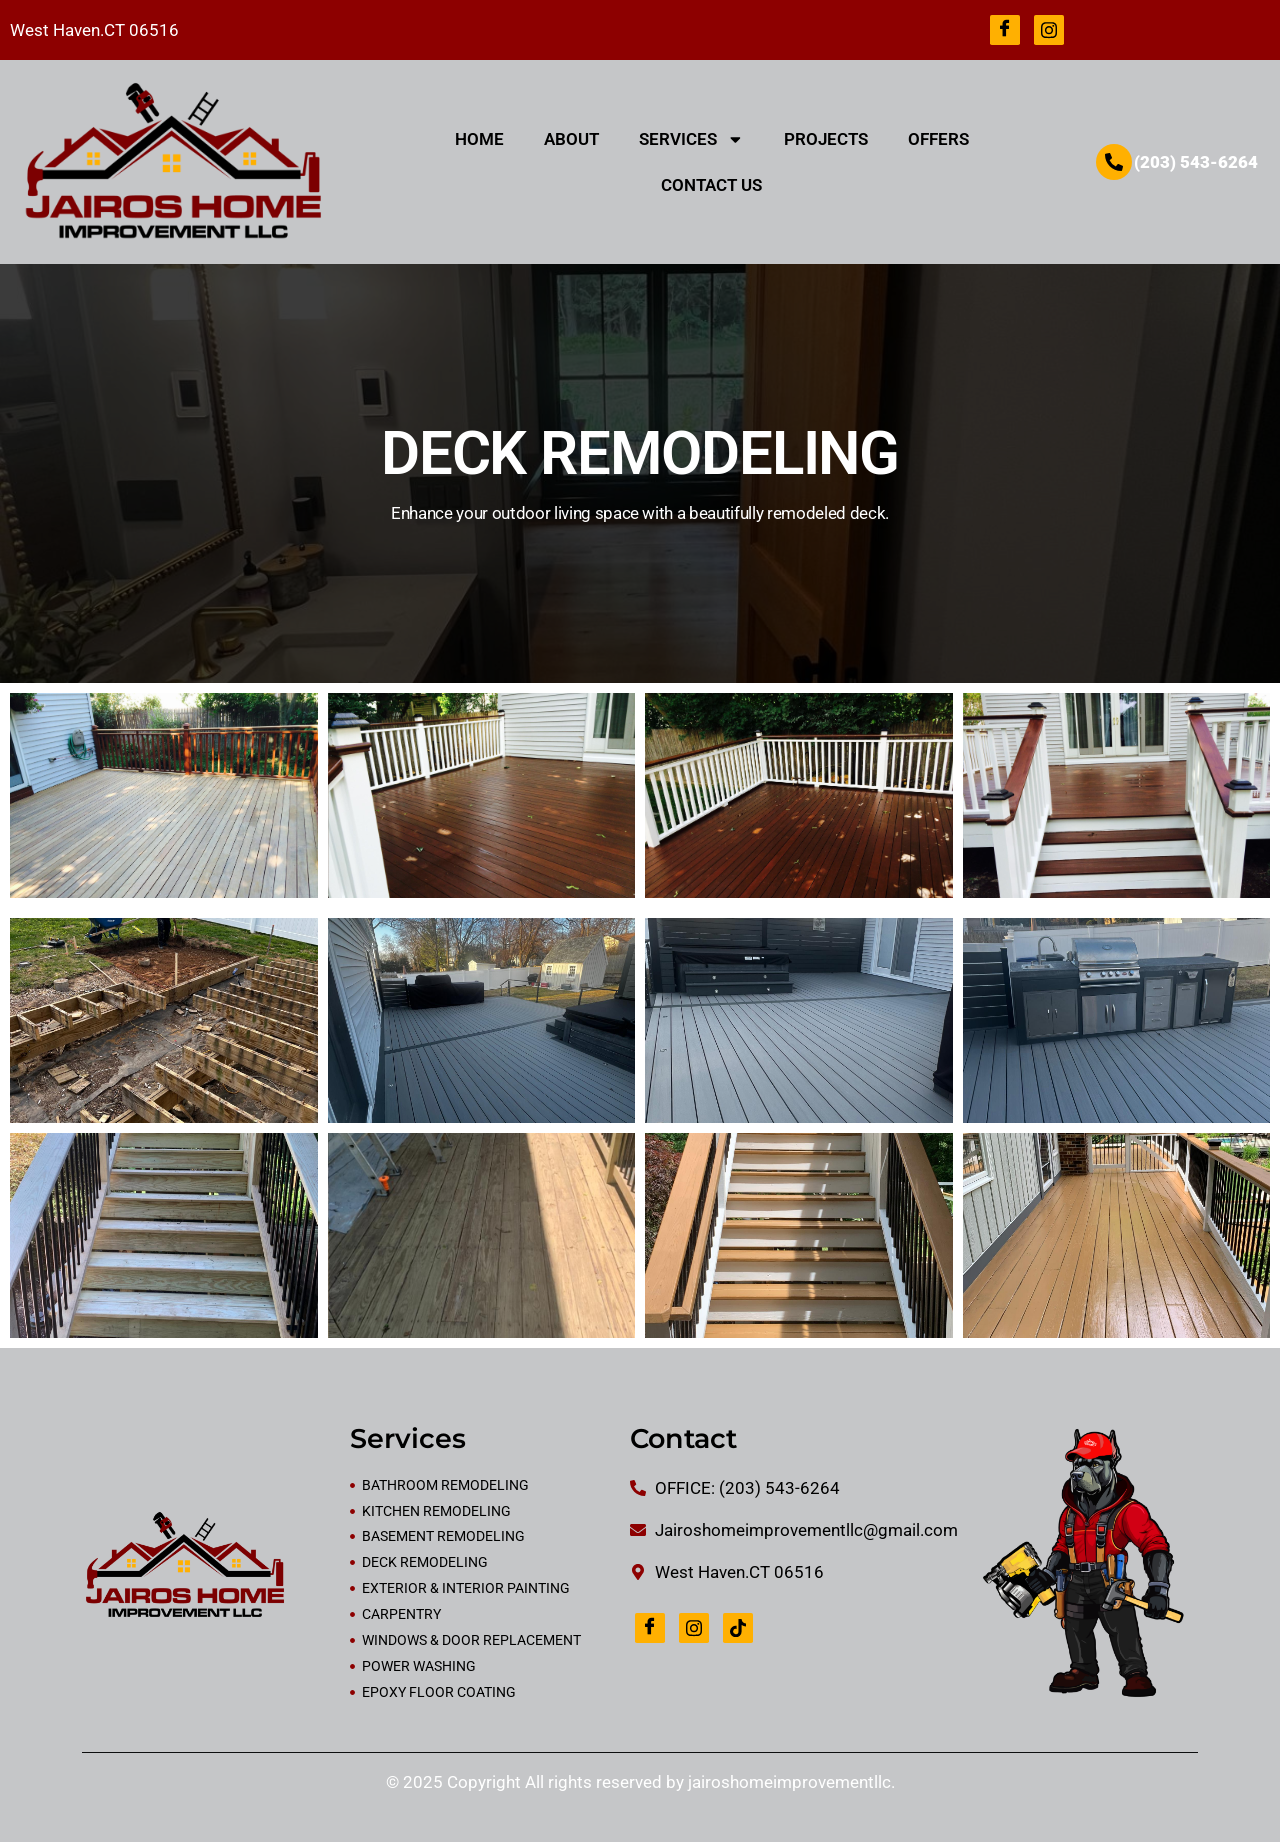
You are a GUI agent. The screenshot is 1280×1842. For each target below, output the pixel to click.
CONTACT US (711, 185)
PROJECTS (826, 139)
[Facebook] (1005, 30)
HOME (479, 139)
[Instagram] (1049, 30)
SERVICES (691, 139)
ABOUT (571, 139)
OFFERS (938, 139)
